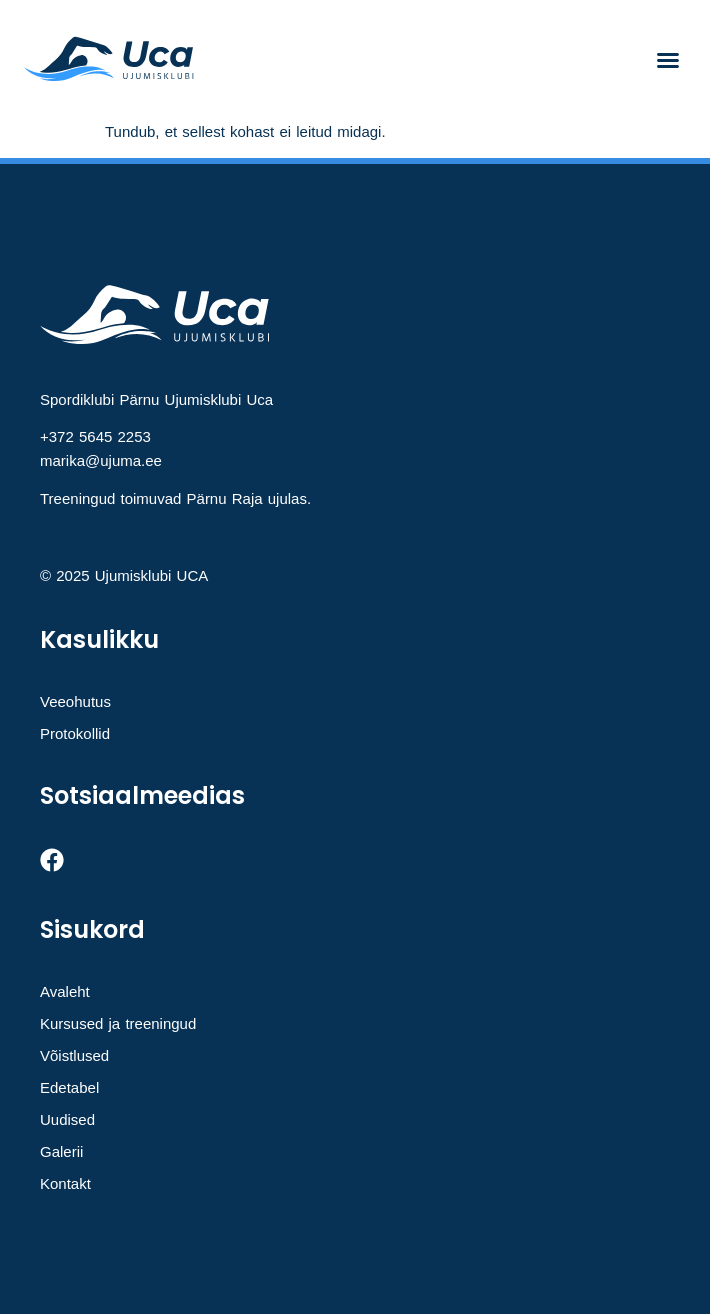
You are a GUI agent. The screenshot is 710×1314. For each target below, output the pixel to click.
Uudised (67, 1119)
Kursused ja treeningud (118, 1023)
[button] (668, 60)
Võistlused (74, 1055)
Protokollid (75, 733)
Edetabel (69, 1087)
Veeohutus (75, 701)
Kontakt (65, 1183)
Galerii (61, 1151)
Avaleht (65, 991)
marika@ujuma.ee (101, 460)
